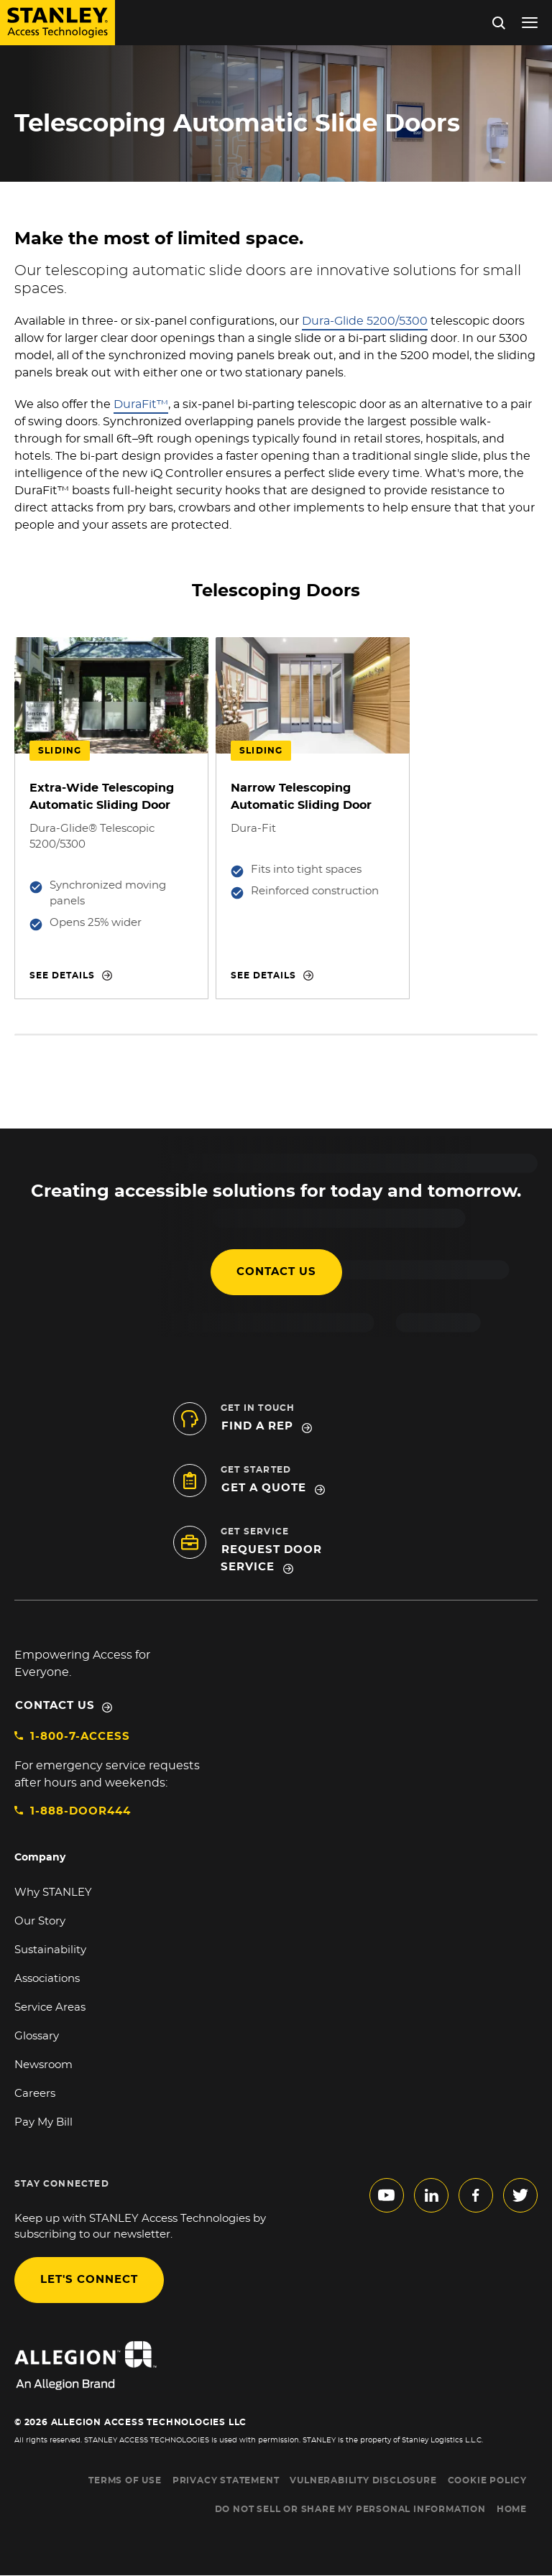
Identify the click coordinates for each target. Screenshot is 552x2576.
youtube (386, 2195)
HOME (512, 2509)
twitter (520, 2195)
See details (62, 975)
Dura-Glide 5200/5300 (365, 321)
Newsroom (43, 2065)
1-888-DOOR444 (80, 1811)
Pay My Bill (43, 2122)
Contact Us (55, 1705)
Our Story (39, 1921)
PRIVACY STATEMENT (226, 2480)
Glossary (36, 2036)
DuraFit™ (141, 404)
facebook (476, 2195)
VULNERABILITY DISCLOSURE (363, 2480)
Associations (47, 1978)
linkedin (431, 2195)
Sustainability (50, 1950)
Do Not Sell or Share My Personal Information (350, 2509)
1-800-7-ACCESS (80, 1736)
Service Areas (50, 2007)
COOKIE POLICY (487, 2480)
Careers (34, 2093)
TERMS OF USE (125, 2480)
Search (499, 23)
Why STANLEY (53, 1892)
